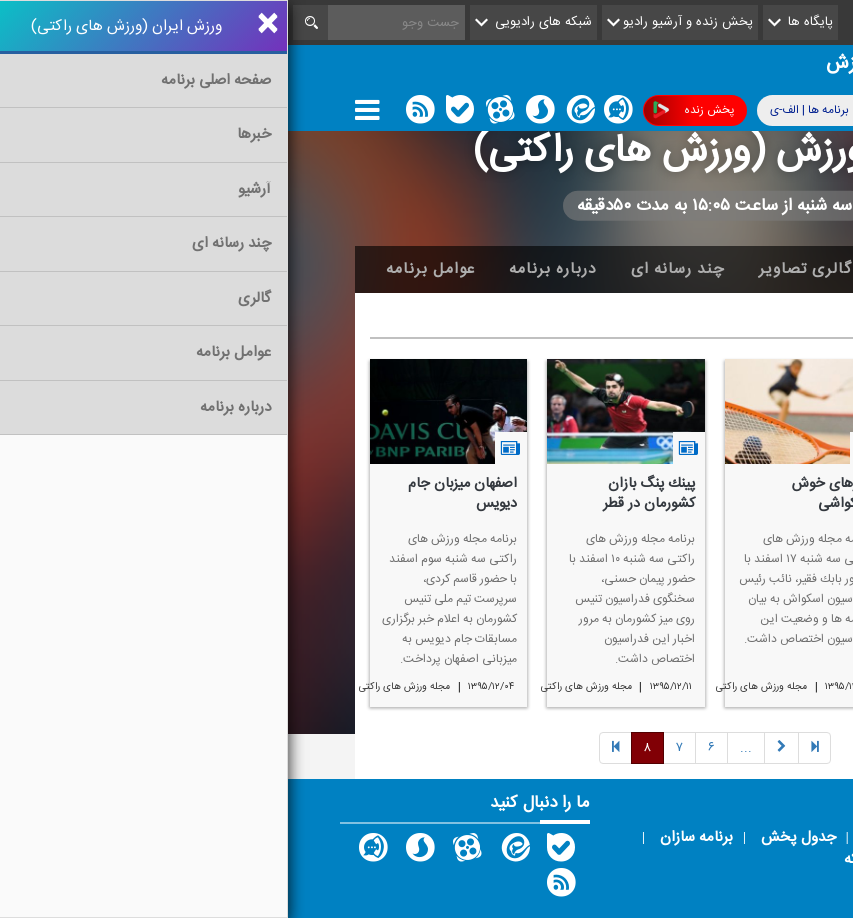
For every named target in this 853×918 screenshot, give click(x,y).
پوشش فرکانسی (677, 110)
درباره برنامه (265, 269)
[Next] (458, 748)
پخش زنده (405, 110)
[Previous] (526, 748)
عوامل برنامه (142, 269)
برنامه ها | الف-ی (537, 109)
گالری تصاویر (517, 269)
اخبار (688, 269)
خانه (756, 269)
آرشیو (617, 269)
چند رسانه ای (390, 269)
